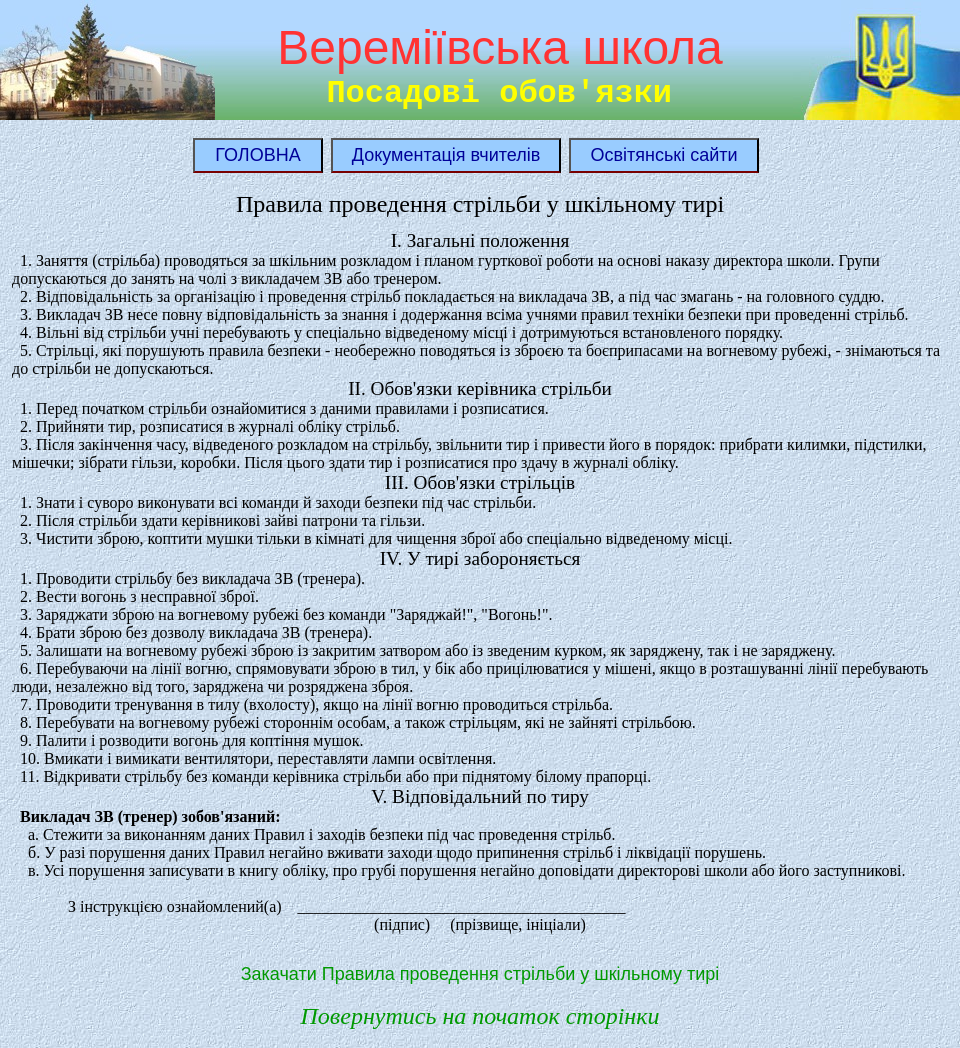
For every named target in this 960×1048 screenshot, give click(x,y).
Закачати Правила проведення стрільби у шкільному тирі (480, 974)
